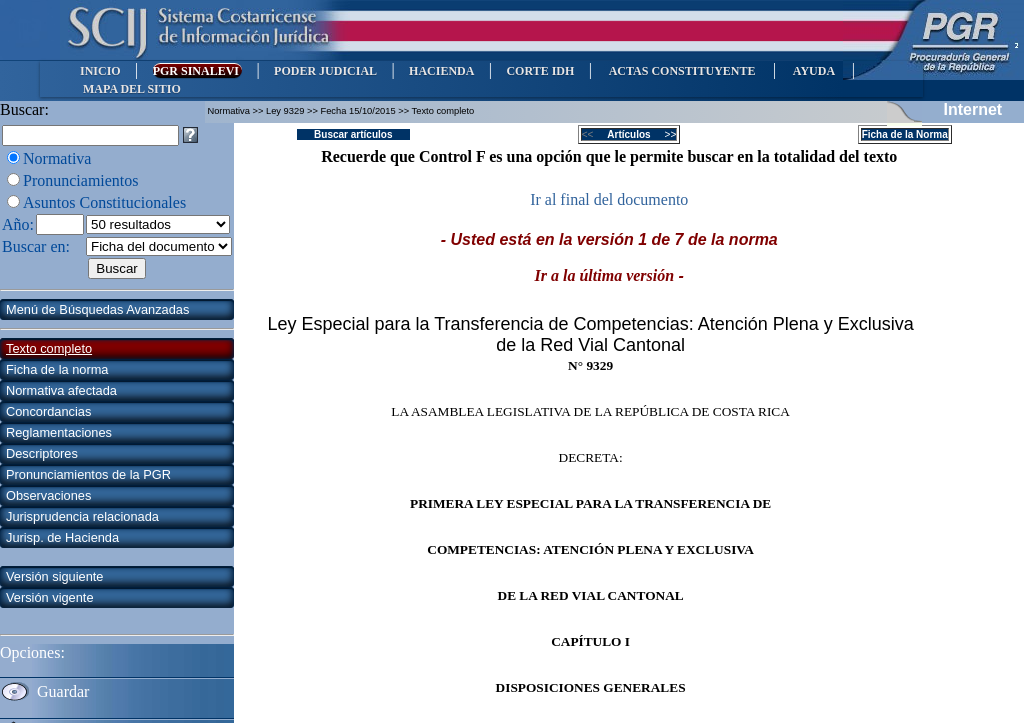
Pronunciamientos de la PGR (88, 474)
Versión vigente (50, 597)
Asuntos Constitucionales (104, 202)
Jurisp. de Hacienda (62, 537)
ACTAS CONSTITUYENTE (682, 71)
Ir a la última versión (605, 275)
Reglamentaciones (59, 432)
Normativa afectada (61, 390)
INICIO (100, 71)
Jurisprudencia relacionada (82, 516)
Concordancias (48, 411)
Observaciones (48, 495)
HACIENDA (441, 71)
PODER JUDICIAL (325, 71)
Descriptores (42, 453)
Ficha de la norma (57, 369)
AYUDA (813, 71)
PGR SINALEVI (197, 71)
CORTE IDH (540, 71)
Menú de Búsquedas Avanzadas (97, 309)
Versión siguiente (54, 576)
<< (593, 134)
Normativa (57, 158)
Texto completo (49, 348)
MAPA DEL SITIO (132, 89)
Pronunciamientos (81, 180)
